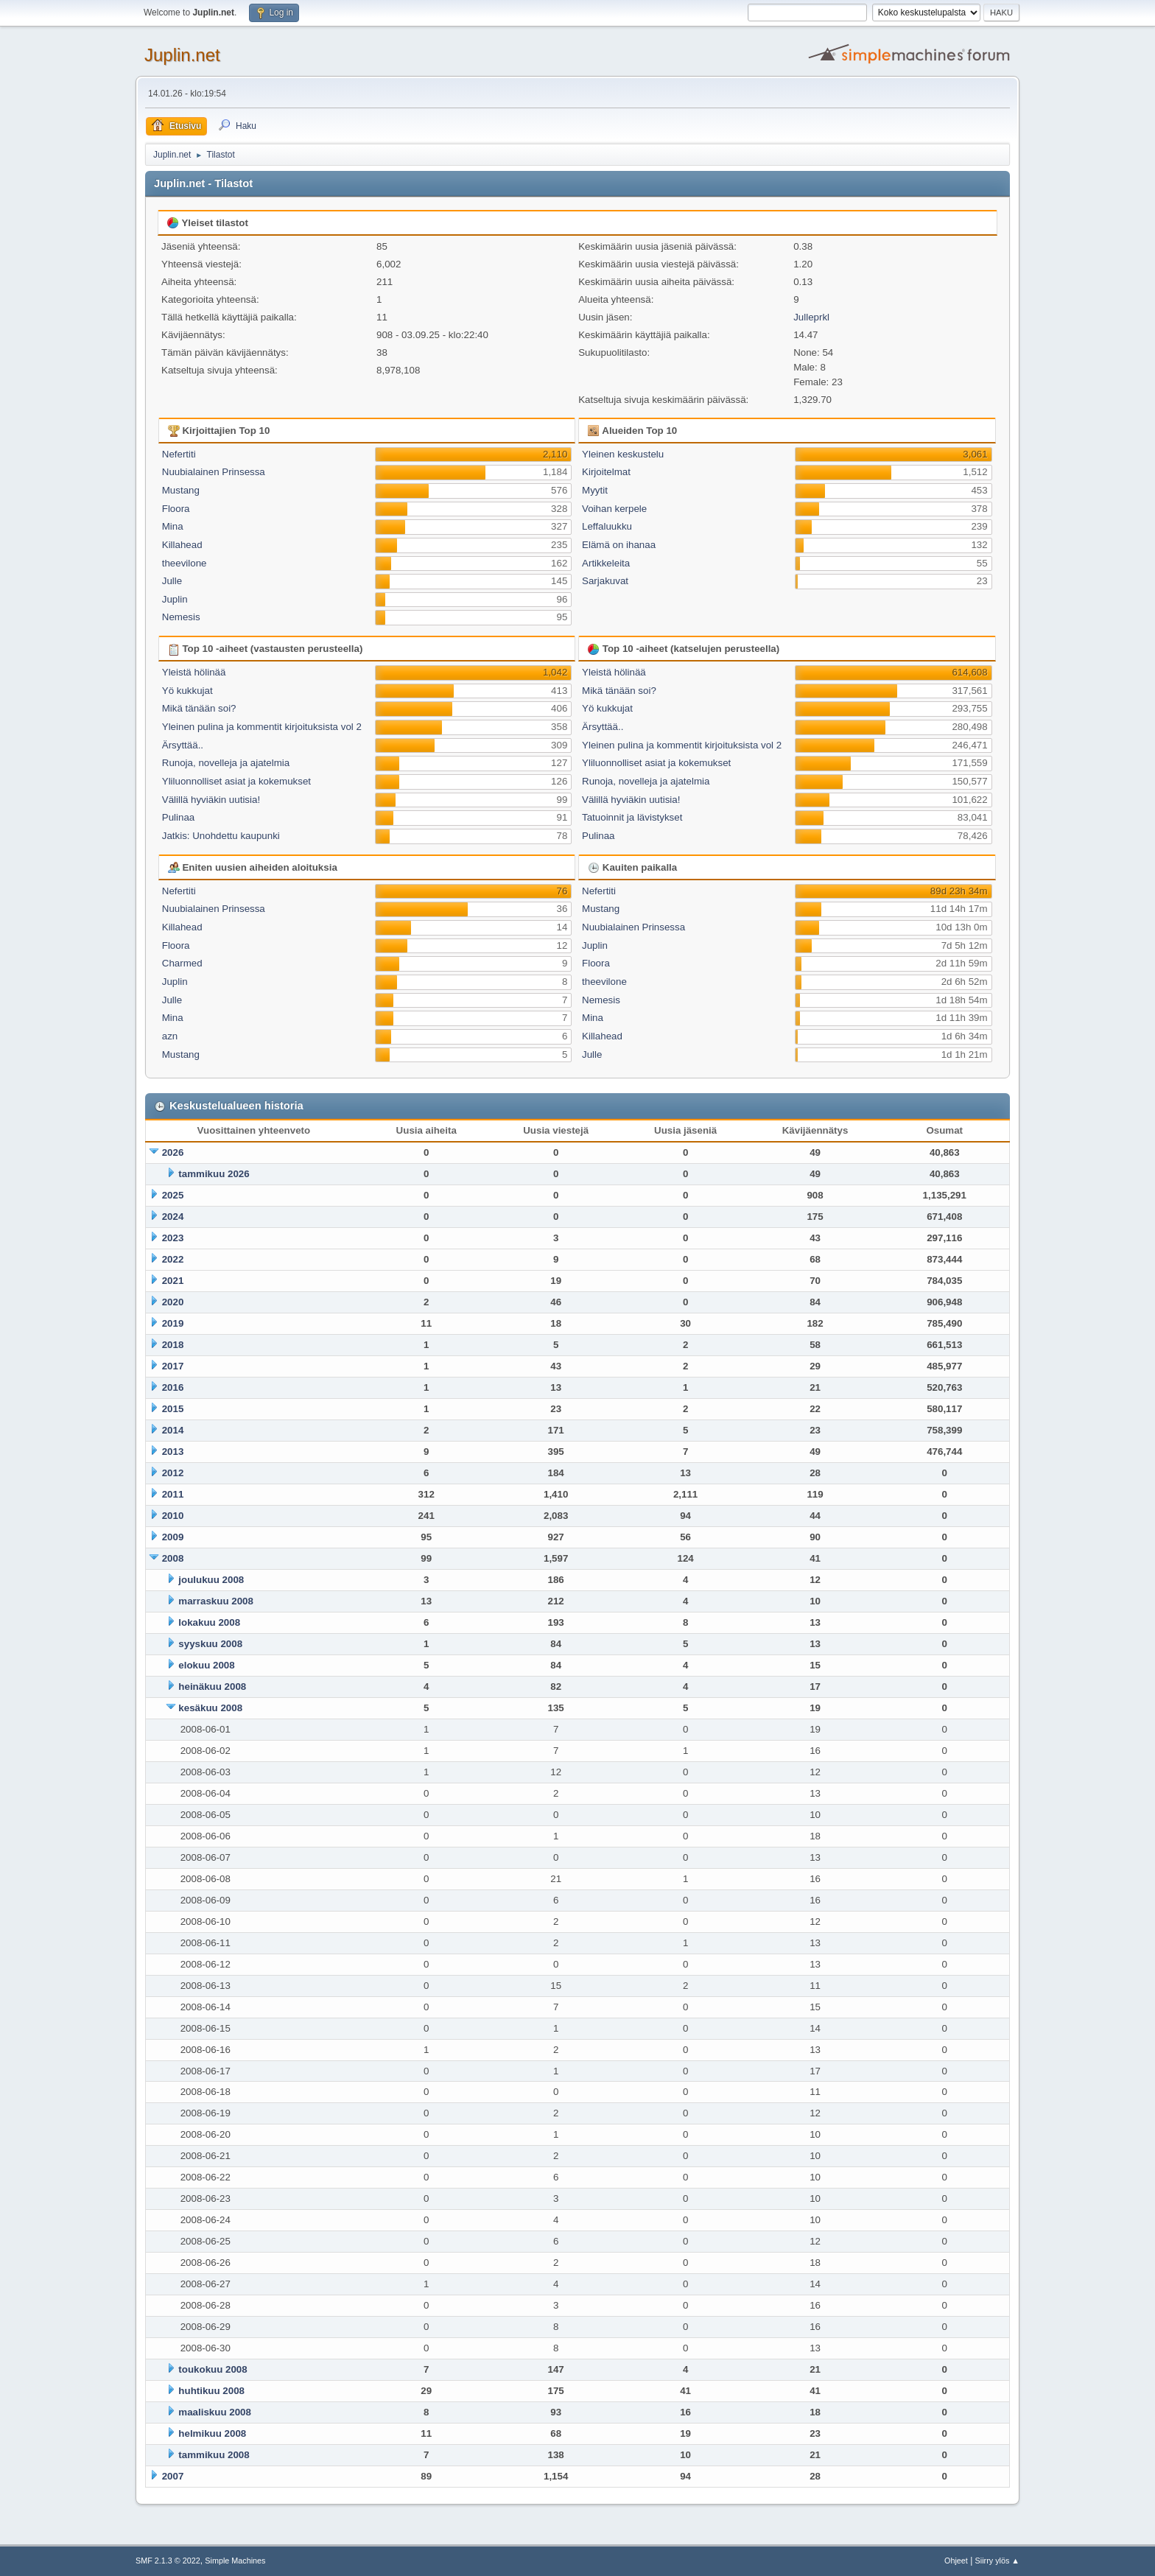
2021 (173, 1280)
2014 (173, 1430)
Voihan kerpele (614, 508)
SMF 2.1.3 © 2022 (168, 2560)
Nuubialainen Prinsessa (213, 471)
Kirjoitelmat (606, 471)
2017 (173, 1366)
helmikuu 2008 (212, 2433)
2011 (173, 1494)
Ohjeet (956, 2560)
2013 (173, 1451)
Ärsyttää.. (182, 745)
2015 (173, 1408)
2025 (173, 1195)
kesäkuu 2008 (210, 1707)
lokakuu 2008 (209, 1622)
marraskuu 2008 (215, 1601)
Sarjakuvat (605, 580)
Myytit (595, 490)
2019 (173, 1323)
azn (170, 1036)
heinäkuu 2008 (212, 1686)
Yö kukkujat (187, 690)
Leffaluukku (607, 526)
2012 (173, 1472)
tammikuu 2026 (213, 1173)
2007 (173, 2476)
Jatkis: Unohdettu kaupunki (221, 835)
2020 (173, 1302)
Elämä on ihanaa (619, 544)
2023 (173, 1237)
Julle (172, 580)
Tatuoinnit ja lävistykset (632, 817)
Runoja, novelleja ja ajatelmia (225, 762)
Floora (176, 508)
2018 (173, 1344)
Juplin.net (182, 55)
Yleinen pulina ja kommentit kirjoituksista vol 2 (262, 726)
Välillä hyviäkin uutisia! (211, 799)
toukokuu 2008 (212, 2369)
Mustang (181, 490)
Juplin (175, 599)
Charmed (182, 963)
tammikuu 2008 (213, 2454)
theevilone (184, 563)
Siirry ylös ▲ (997, 2560)
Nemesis (181, 616)
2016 (173, 1387)
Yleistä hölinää (194, 672)
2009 (173, 1537)
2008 (173, 1558)
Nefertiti (179, 454)
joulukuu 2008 (211, 1579)
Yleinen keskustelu (623, 454)
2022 (173, 1259)
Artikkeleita (606, 563)
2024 (173, 1216)
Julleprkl (811, 317)
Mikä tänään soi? (199, 708)
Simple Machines (235, 2560)
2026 (173, 1152)
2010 (173, 1515)
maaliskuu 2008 (214, 2412)
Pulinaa (178, 817)
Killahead (182, 544)
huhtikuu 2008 (211, 2390)
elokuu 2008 (206, 1665)
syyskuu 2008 (210, 1643)
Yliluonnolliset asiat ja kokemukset (236, 781)
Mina (172, 526)
